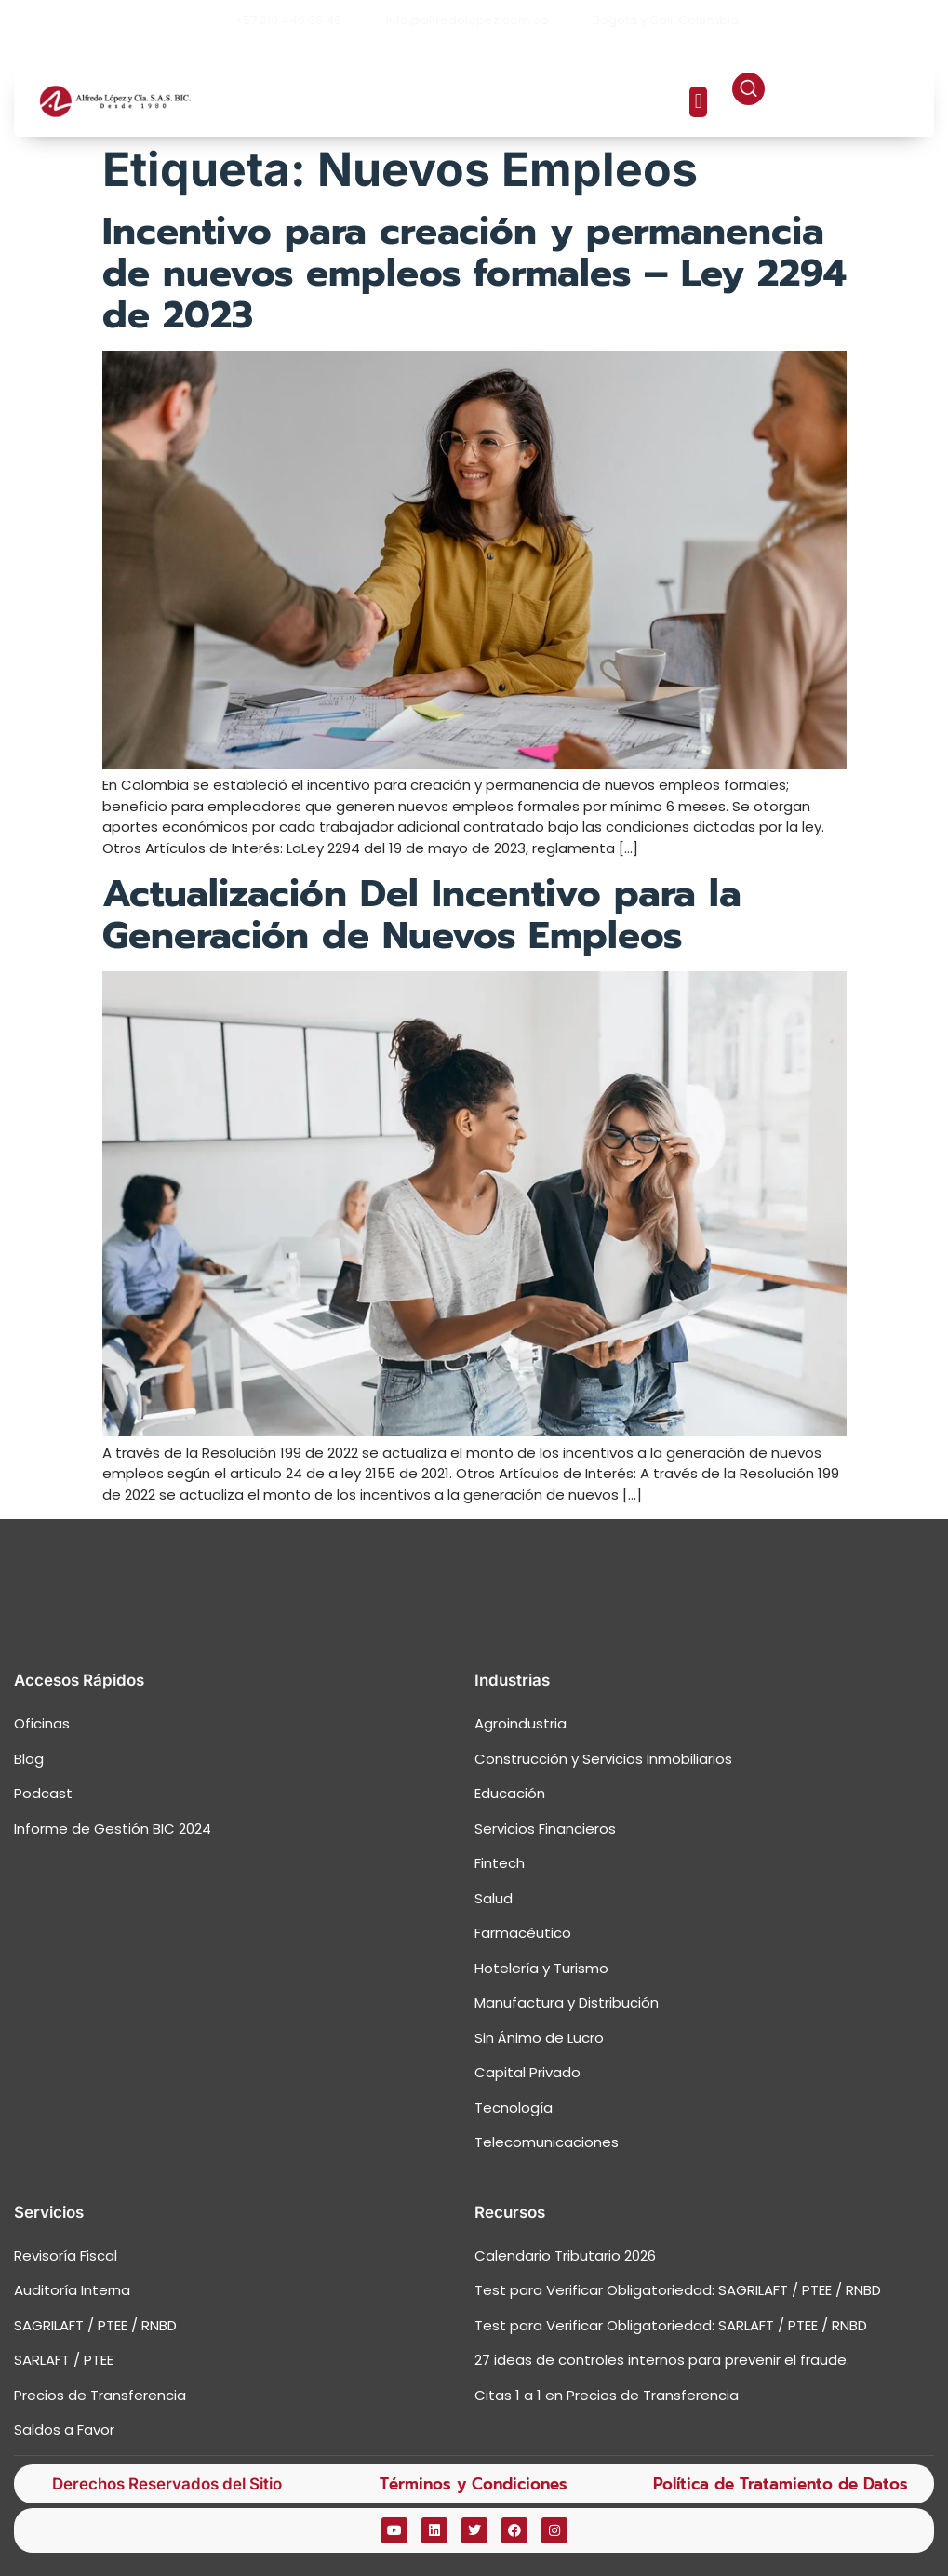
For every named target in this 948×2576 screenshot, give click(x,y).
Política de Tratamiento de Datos (780, 2484)
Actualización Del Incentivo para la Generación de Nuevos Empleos (421, 914)
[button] (698, 102)
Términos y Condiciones (473, 2484)
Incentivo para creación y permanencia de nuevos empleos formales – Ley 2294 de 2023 (474, 273)
